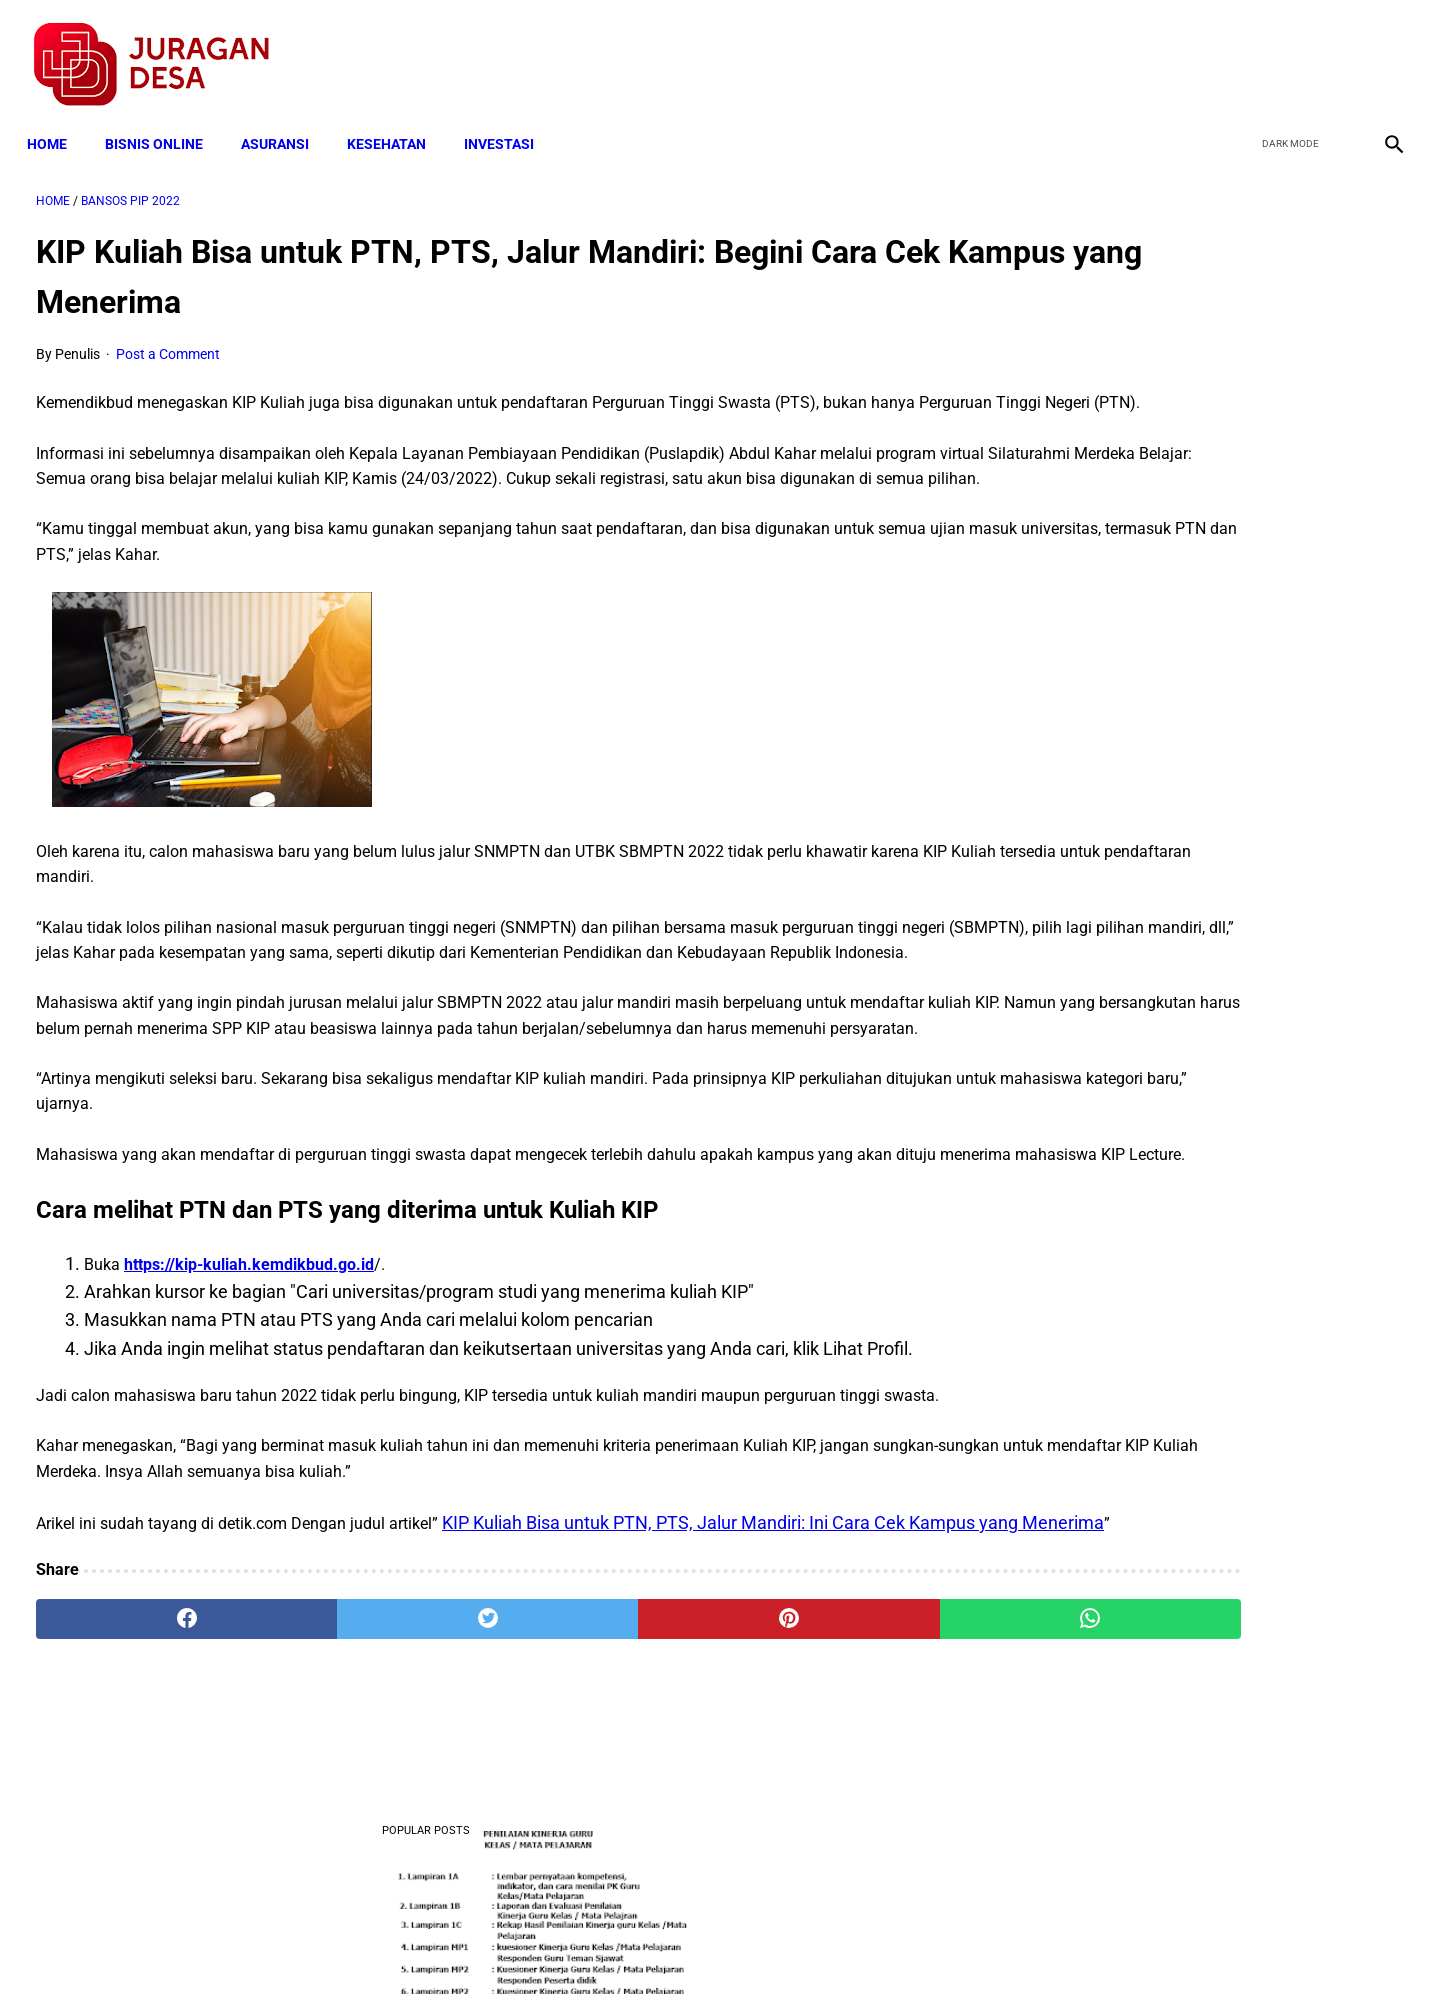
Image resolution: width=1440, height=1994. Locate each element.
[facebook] (1241, 51)
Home (56, 122)
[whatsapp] (842, 1760)
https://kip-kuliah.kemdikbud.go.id (249, 1377)
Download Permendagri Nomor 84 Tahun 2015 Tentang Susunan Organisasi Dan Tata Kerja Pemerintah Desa (1211, 551)
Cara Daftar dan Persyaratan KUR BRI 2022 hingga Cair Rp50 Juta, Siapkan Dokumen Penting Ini (1200, 1002)
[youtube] (1335, 51)
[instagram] (1382, 51)
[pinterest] (612, 1760)
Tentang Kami (981, 1943)
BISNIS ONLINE (163, 122)
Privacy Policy (614, 1943)
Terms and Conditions (483, 1943)
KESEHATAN (395, 122)
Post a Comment (168, 342)
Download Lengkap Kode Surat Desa (1196, 877)
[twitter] (1288, 51)
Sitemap (786, 1943)
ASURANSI (284, 122)
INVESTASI (508, 122)
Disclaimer (709, 1943)
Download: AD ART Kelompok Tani (1189, 800)
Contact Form (875, 1943)
